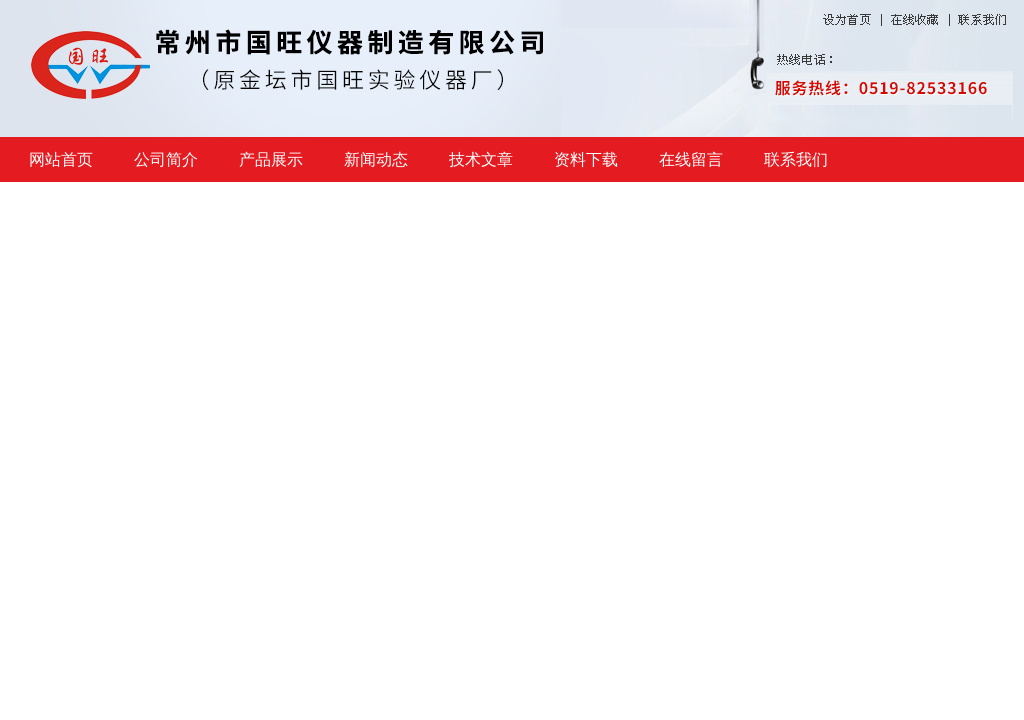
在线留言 (691, 159)
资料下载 (586, 159)
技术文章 (481, 159)
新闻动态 (376, 159)
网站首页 (61, 159)
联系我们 (796, 159)
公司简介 (166, 159)
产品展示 (271, 159)
